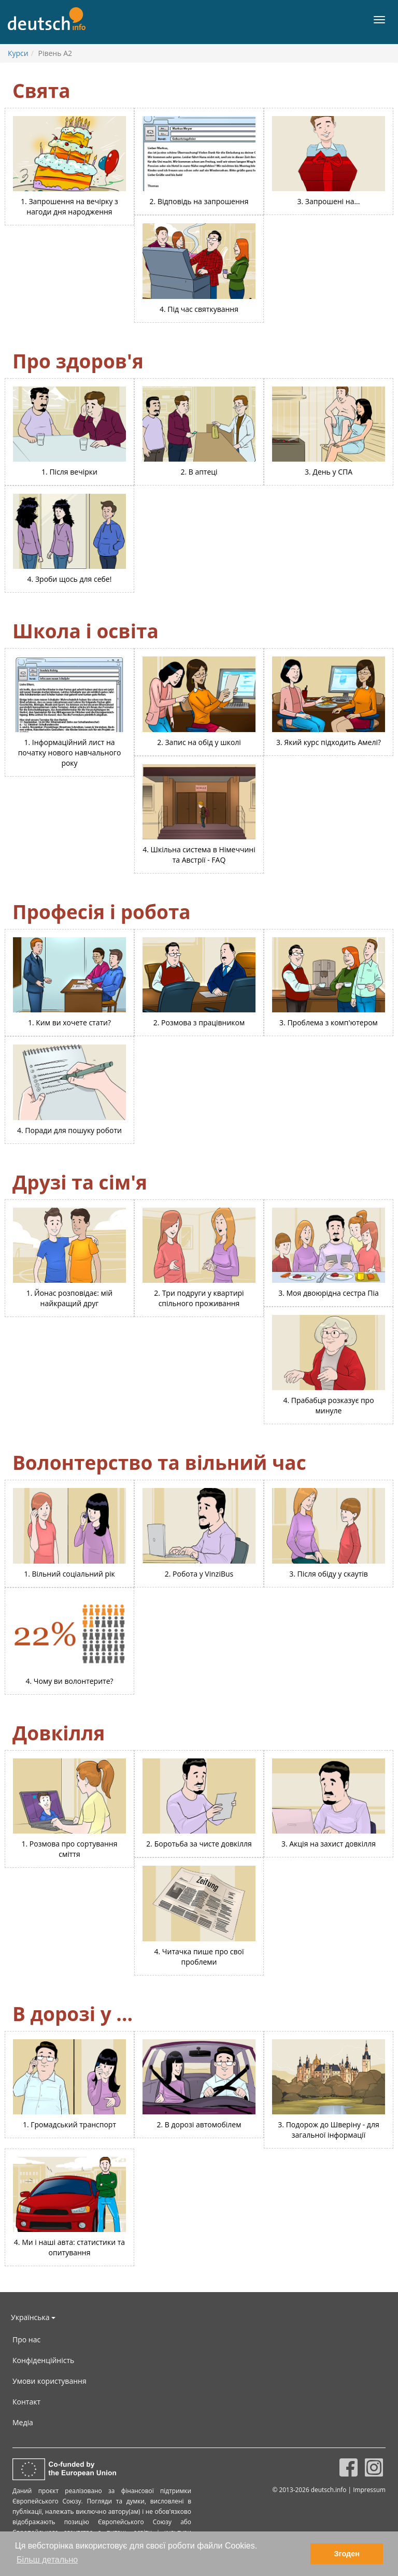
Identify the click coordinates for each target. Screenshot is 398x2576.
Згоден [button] (347, 2554)
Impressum (369, 2489)
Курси (18, 53)
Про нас (26, 2339)
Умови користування (49, 2381)
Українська (33, 2317)
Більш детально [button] (47, 2559)
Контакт (26, 2402)
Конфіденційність (43, 2360)
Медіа (22, 2422)
